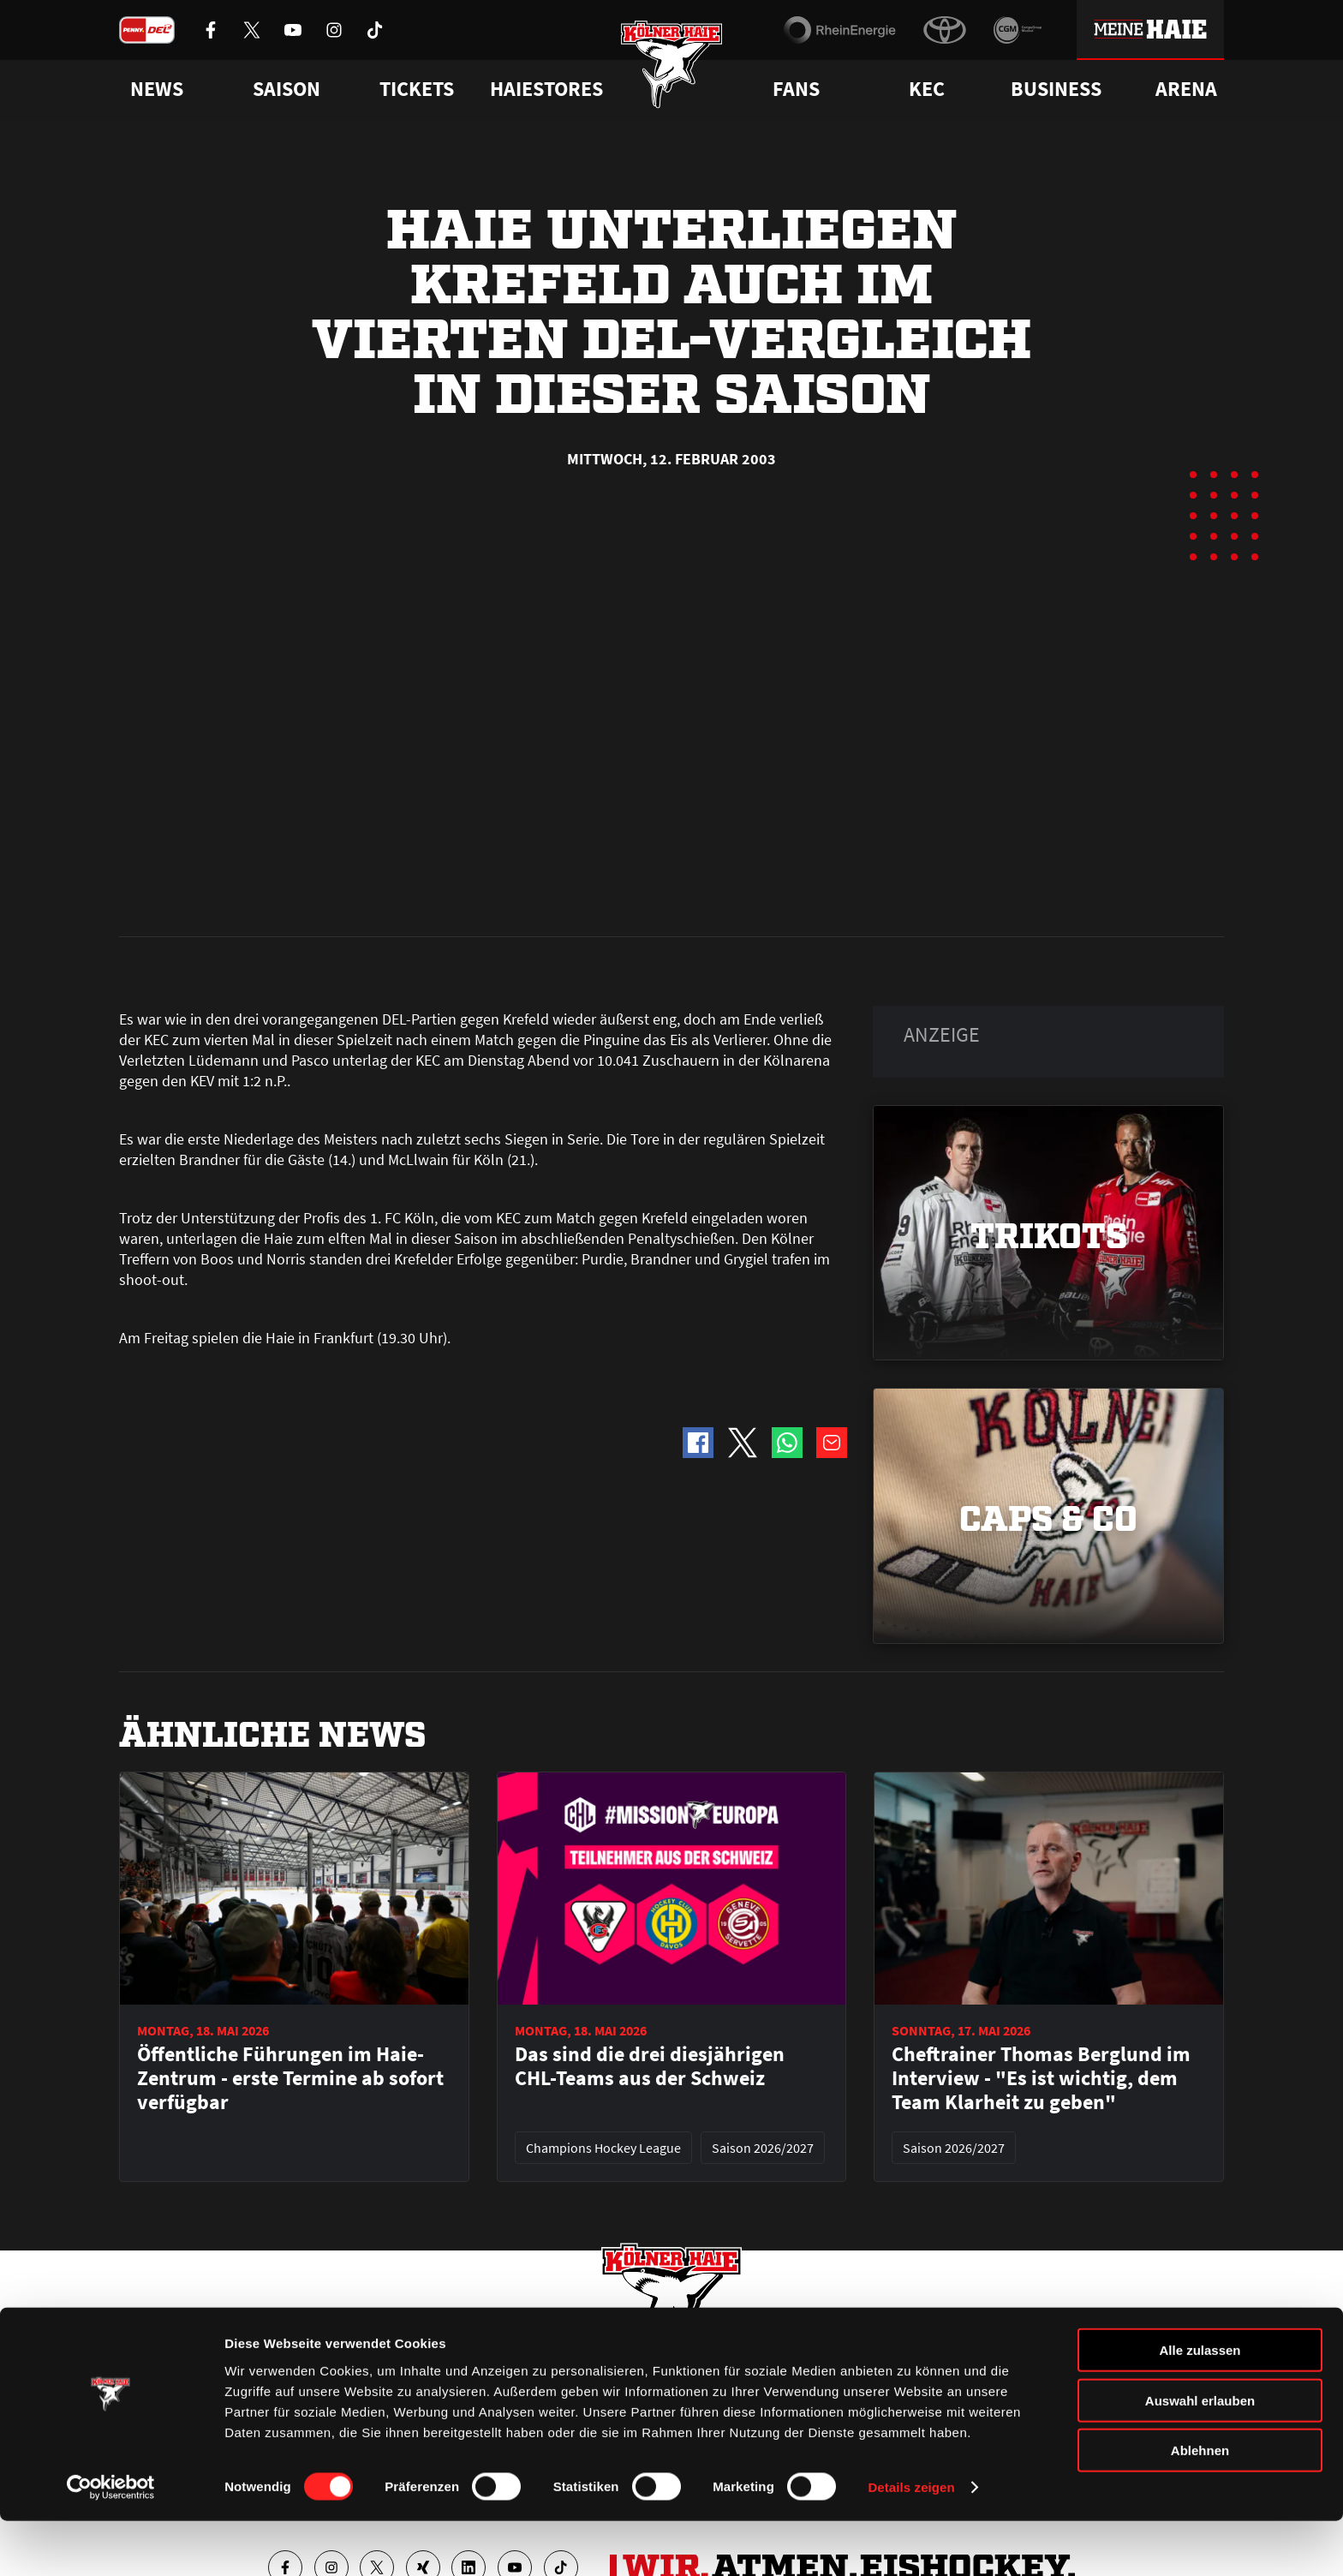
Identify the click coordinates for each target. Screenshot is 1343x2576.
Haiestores (546, 89)
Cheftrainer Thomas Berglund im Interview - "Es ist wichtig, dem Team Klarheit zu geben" (1041, 1691)
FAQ (683, 2360)
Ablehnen (1200, 2505)
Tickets (416, 89)
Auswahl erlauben (1200, 2455)
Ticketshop (428, 2360)
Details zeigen (911, 2542)
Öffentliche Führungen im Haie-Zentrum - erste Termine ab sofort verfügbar (290, 1691)
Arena (1186, 89)
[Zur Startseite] (672, 71)
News (134, 2360)
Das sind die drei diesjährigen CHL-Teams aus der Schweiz (650, 1679)
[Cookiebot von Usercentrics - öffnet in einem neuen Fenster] (111, 2542)
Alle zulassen (1199, 2405)
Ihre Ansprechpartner (1010, 2360)
